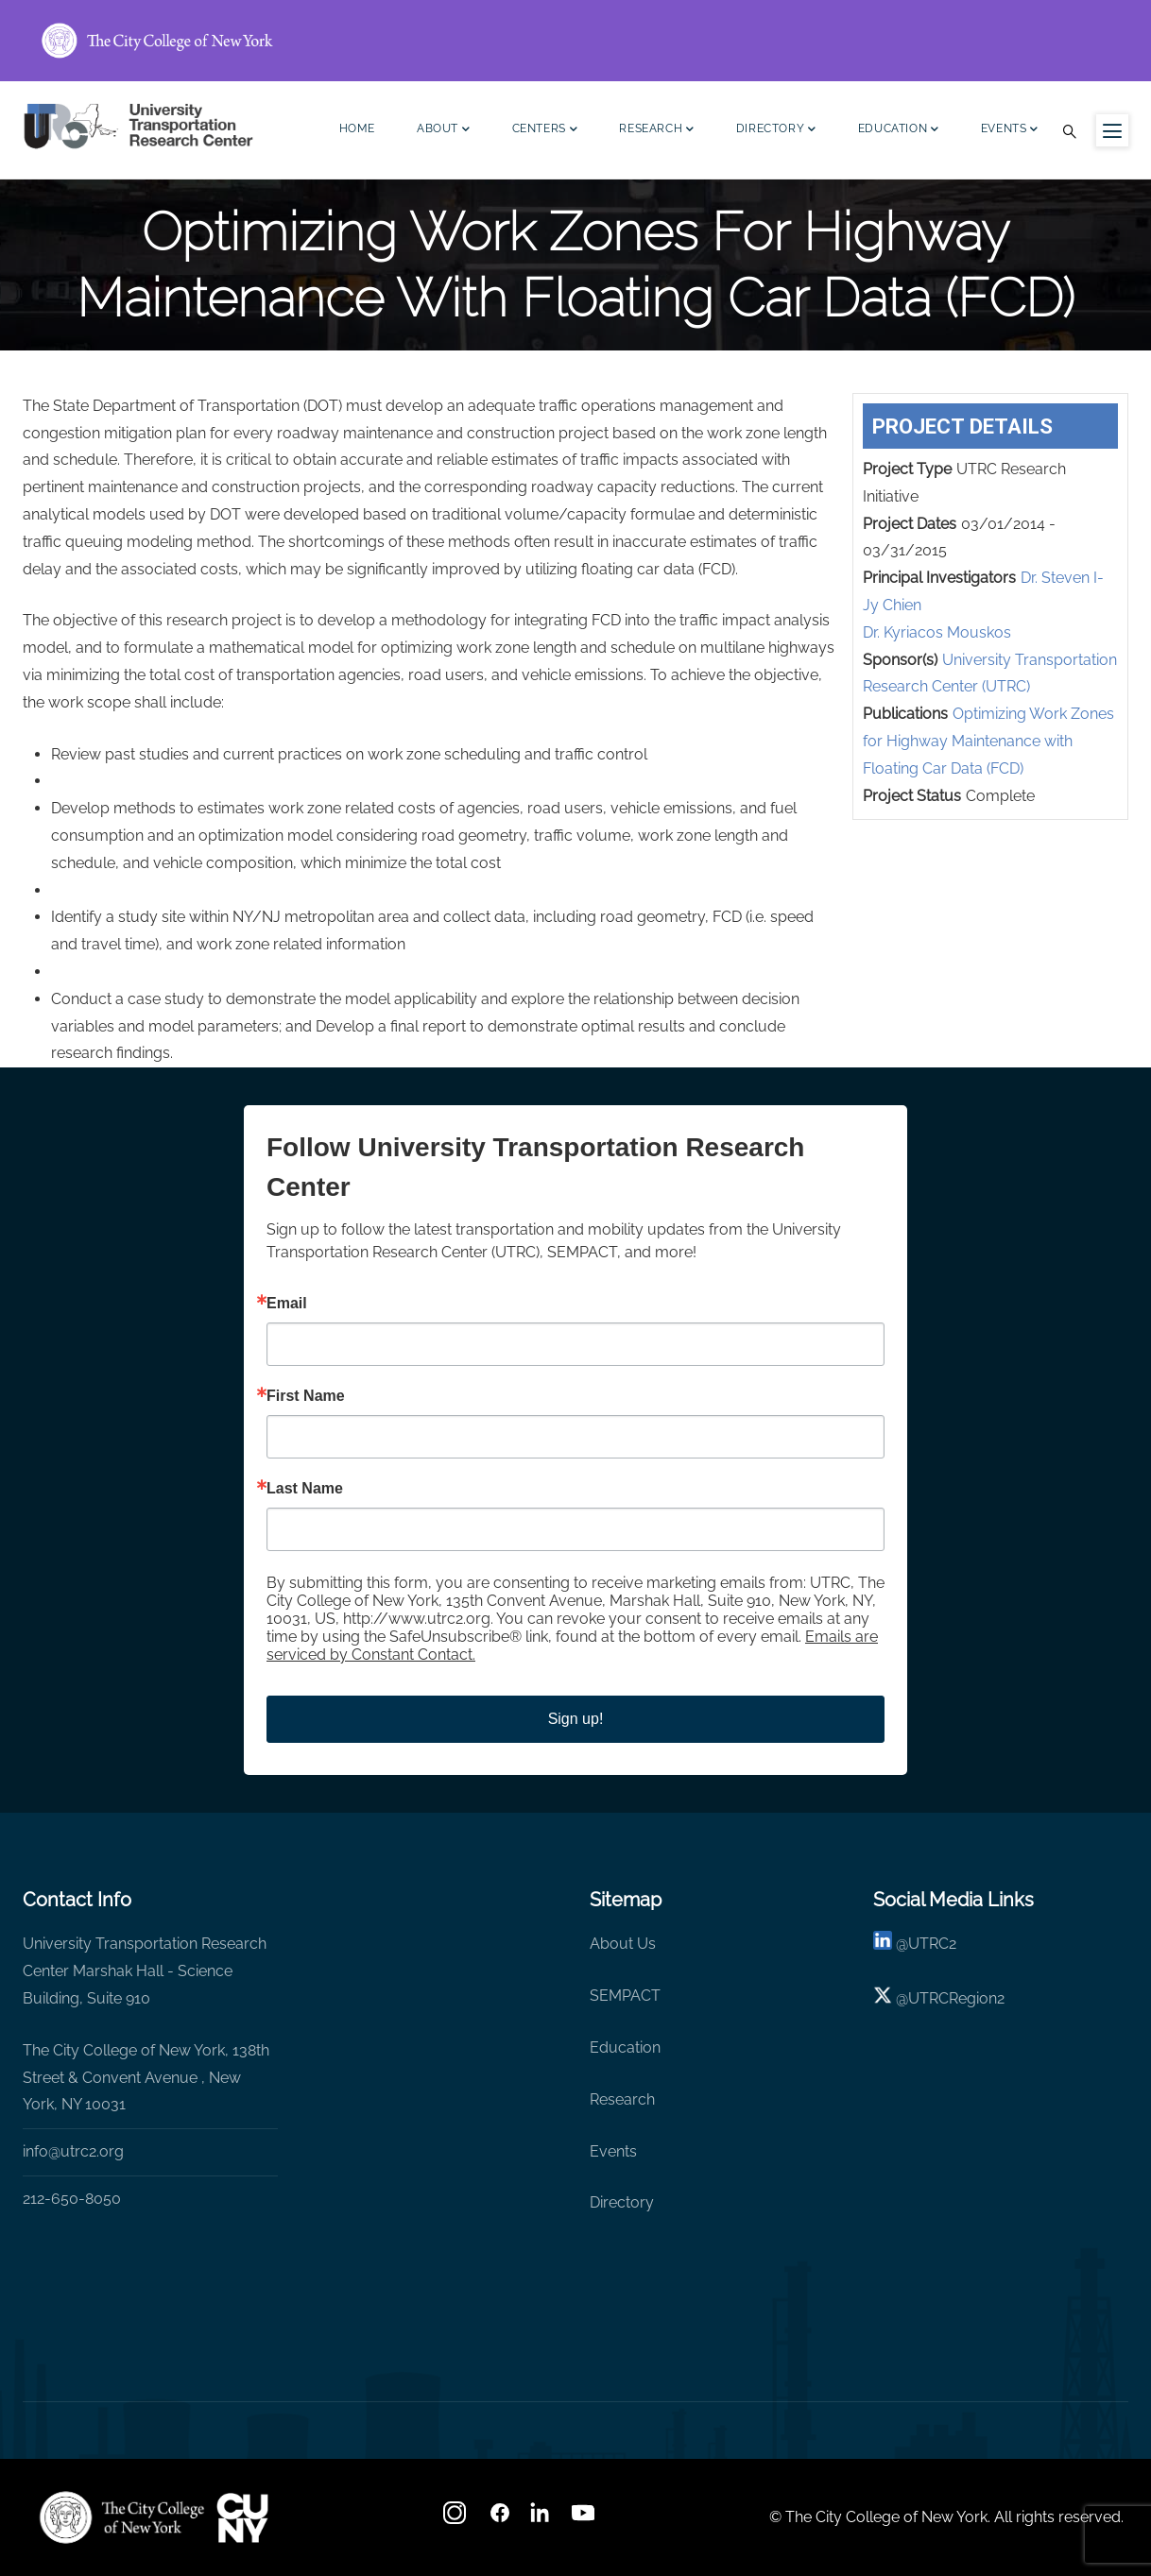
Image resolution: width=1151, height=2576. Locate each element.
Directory (776, 131)
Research (656, 131)
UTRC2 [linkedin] (932, 1944)
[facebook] (500, 2519)
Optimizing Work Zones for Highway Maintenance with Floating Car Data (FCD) (988, 741)
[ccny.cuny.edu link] (575, 40)
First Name (305, 1396)
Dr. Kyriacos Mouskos (937, 632)
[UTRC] (121, 2517)
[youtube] (585, 2519)
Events (1010, 131)
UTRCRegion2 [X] (956, 1998)
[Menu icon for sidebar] (1112, 130)
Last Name (304, 1488)
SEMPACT (625, 1996)
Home (357, 128)
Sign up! (576, 1719)
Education (898, 131)
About (444, 131)
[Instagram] (456, 2519)
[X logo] (882, 1998)
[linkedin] (882, 1944)
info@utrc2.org (73, 2151)
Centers (545, 131)
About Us (623, 1944)
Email (286, 1303)
